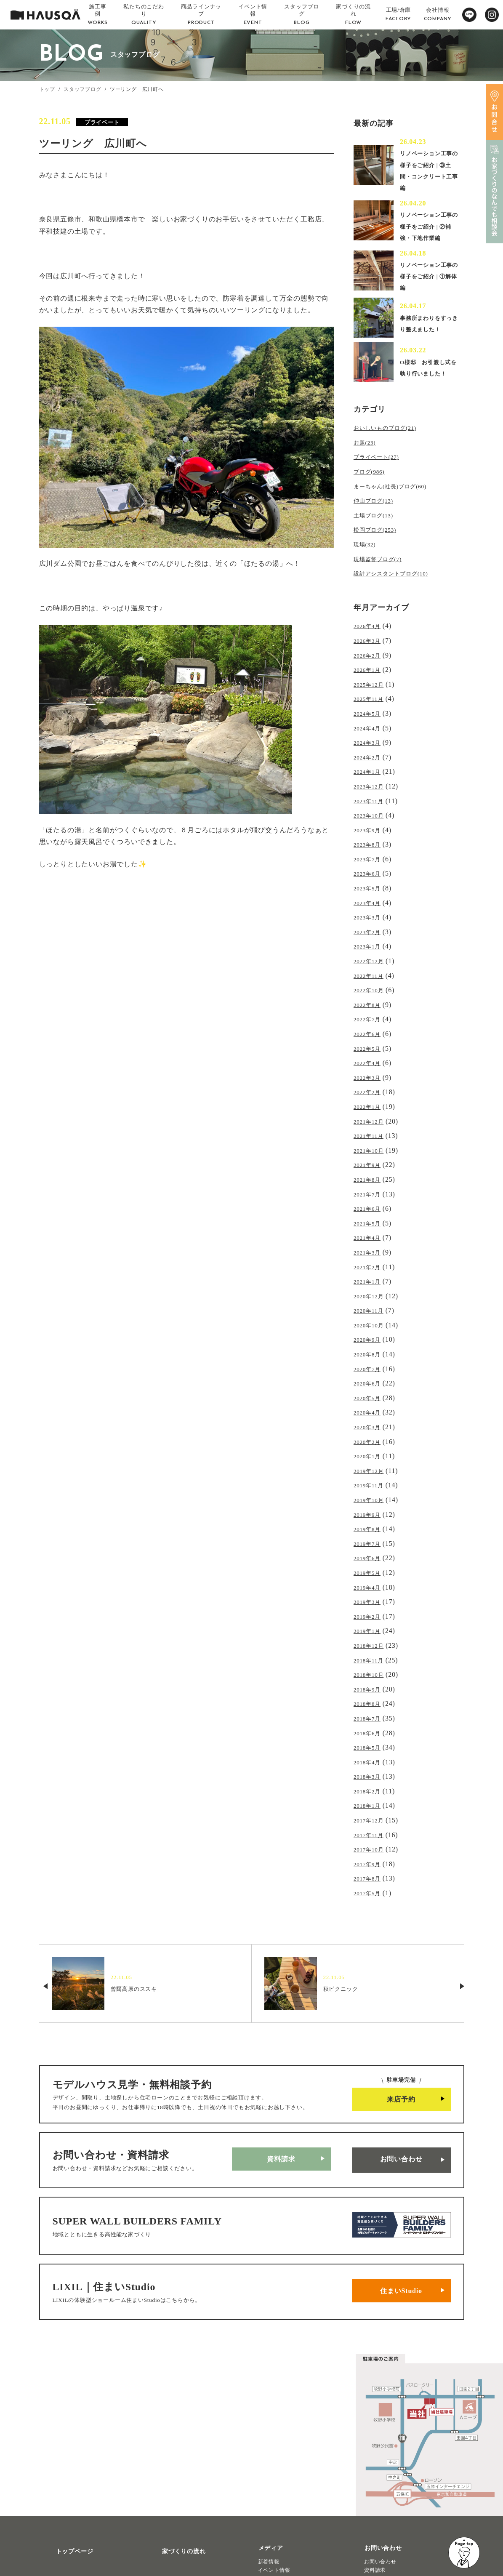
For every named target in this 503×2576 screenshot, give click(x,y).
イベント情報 (274, 2469)
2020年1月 (370, 1410)
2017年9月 (370, 1789)
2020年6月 (370, 1342)
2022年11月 (372, 963)
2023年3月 (370, 908)
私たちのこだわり (71, 2496)
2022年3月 (370, 1057)
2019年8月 (370, 1477)
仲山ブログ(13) (378, 518)
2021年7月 (370, 1166)
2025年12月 (372, 691)
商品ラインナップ (71, 2521)
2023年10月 (372, 814)
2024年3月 (370, 746)
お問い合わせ (401, 2079)
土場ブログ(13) (378, 531)
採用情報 (164, 2496)
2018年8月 (370, 1640)
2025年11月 (372, 705)
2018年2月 (370, 1722)
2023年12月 (372, 787)
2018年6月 (370, 1667)
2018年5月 (370, 1681)
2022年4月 (370, 1044)
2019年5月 (370, 1518)
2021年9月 (370, 1139)
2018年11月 (372, 1600)
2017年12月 (372, 1749)
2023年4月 (370, 895)
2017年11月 (372, 1762)
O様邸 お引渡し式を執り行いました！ (428, 387)
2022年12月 (372, 949)
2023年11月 (372, 800)
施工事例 (58, 2472)
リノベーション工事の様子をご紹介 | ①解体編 (430, 287)
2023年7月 (370, 854)
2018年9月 (370, 1626)
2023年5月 (370, 881)
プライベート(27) (381, 477)
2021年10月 (372, 1125)
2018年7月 (370, 1654)
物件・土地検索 (280, 2508)
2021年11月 (372, 1112)
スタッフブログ (82, 89)
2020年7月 (370, 1328)
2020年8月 (370, 1315)
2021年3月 (370, 1220)
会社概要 (164, 2472)
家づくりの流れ (174, 2447)
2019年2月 (370, 1559)
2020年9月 (370, 1301)
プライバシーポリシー (183, 2546)
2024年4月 (370, 732)
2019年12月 (372, 1423)
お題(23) (367, 464)
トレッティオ (61, 2535)
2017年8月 (370, 1803)
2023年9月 (370, 827)
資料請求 (281, 2079)
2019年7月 (370, 1491)
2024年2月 (370, 759)
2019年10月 (372, 1450)
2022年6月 (370, 1017)
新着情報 (268, 2461)
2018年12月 (372, 1586)
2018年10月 (372, 1613)
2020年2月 (370, 1396)
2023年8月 (370, 840)
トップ (47, 89)
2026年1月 (370, 678)
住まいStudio (401, 2194)
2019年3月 (370, 1545)
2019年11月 (372, 1437)
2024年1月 (370, 773)
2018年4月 (370, 1694)
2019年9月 (370, 1464)
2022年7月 (370, 1003)
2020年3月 (370, 1383)
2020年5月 (370, 1356)
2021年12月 (372, 1098)
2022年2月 (370, 1071)
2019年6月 (370, 1505)
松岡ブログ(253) (379, 545)
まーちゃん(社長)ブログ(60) (398, 505)
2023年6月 (370, 868)
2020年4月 (370, 1369)
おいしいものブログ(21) (392, 450)
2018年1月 (370, 1735)
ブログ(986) (372, 491)
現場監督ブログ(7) (383, 572)
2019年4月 (370, 1532)
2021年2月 (370, 1234)
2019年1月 (370, 1573)
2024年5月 (370, 719)
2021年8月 (370, 1152)
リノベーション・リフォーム (80, 2552)
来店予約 (401, 2021)
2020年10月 (372, 1288)
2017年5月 (370, 1816)
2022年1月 (370, 1085)
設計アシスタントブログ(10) (399, 586)
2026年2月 (370, 665)
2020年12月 (372, 1261)
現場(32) (367, 558)
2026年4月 (370, 638)
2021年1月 (370, 1247)
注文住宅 (56, 2544)
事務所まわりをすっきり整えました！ (428, 337)
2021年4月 (370, 1206)
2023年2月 (370, 922)
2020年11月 (372, 1274)
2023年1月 (370, 936)
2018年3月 (370, 1708)
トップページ (64, 2447)
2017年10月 (372, 1775)
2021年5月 (370, 1193)
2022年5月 (370, 1030)
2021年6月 (370, 1179)
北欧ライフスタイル (282, 2486)
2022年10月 (372, 976)
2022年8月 (370, 990)
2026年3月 (370, 651)
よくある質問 (170, 2521)
